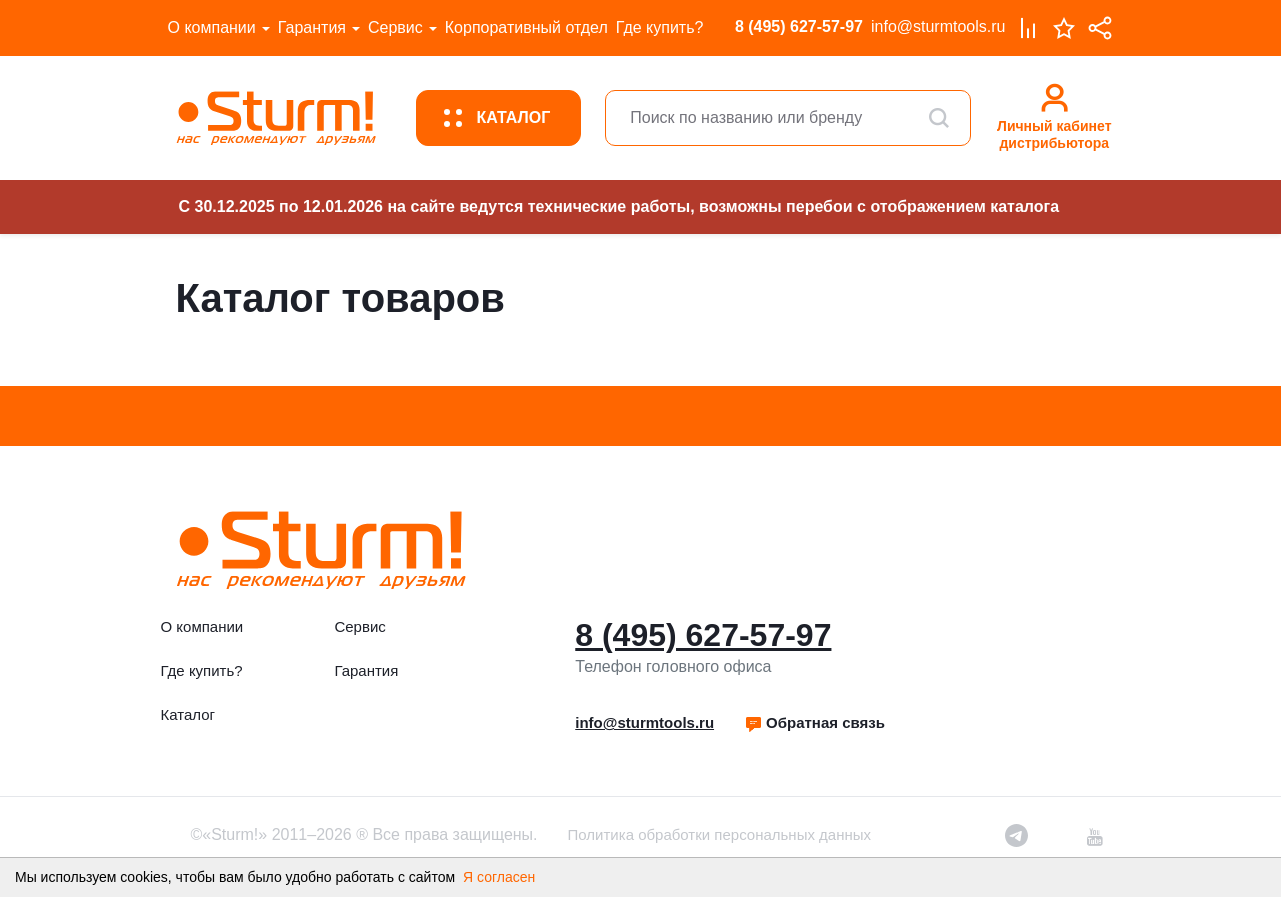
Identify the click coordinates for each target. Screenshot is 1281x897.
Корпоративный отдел (526, 27)
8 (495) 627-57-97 (799, 26)
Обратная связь (814, 722)
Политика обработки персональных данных (719, 834)
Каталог (188, 714)
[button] (814, 723)
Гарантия (312, 27)
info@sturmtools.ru (938, 26)
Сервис (395, 27)
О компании (212, 27)
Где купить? (660, 27)
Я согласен (499, 877)
